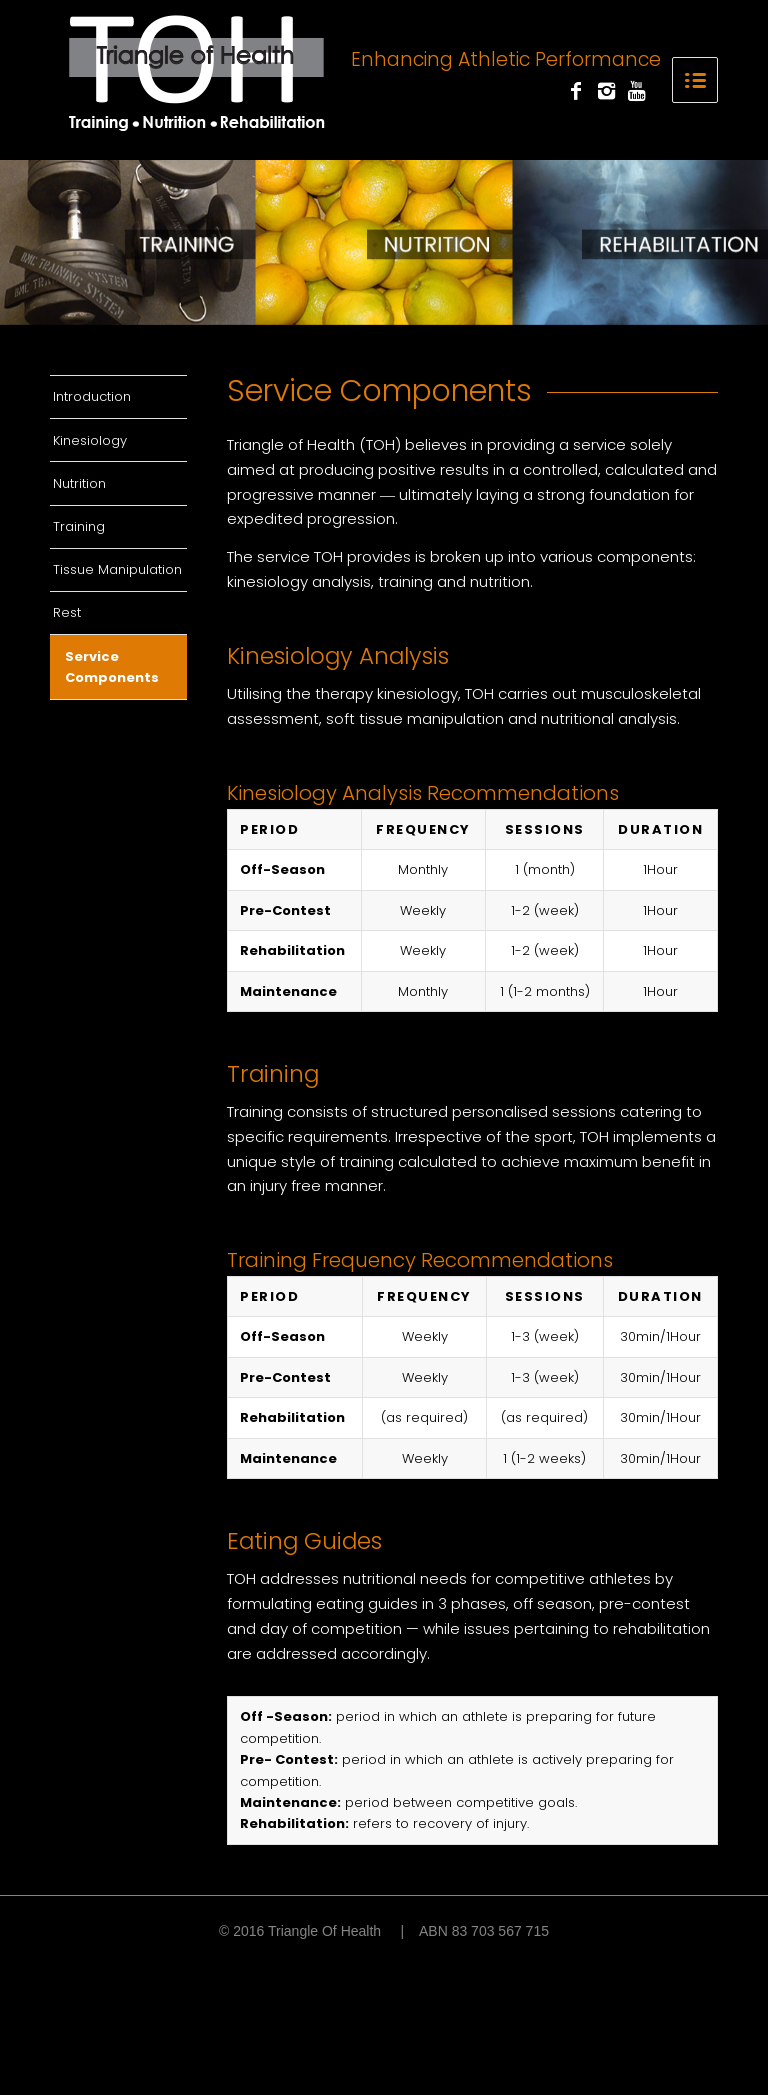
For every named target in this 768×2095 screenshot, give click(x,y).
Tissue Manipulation (117, 569)
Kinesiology (90, 440)
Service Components (112, 667)
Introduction (92, 396)
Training (79, 526)
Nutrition (79, 483)
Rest (67, 612)
